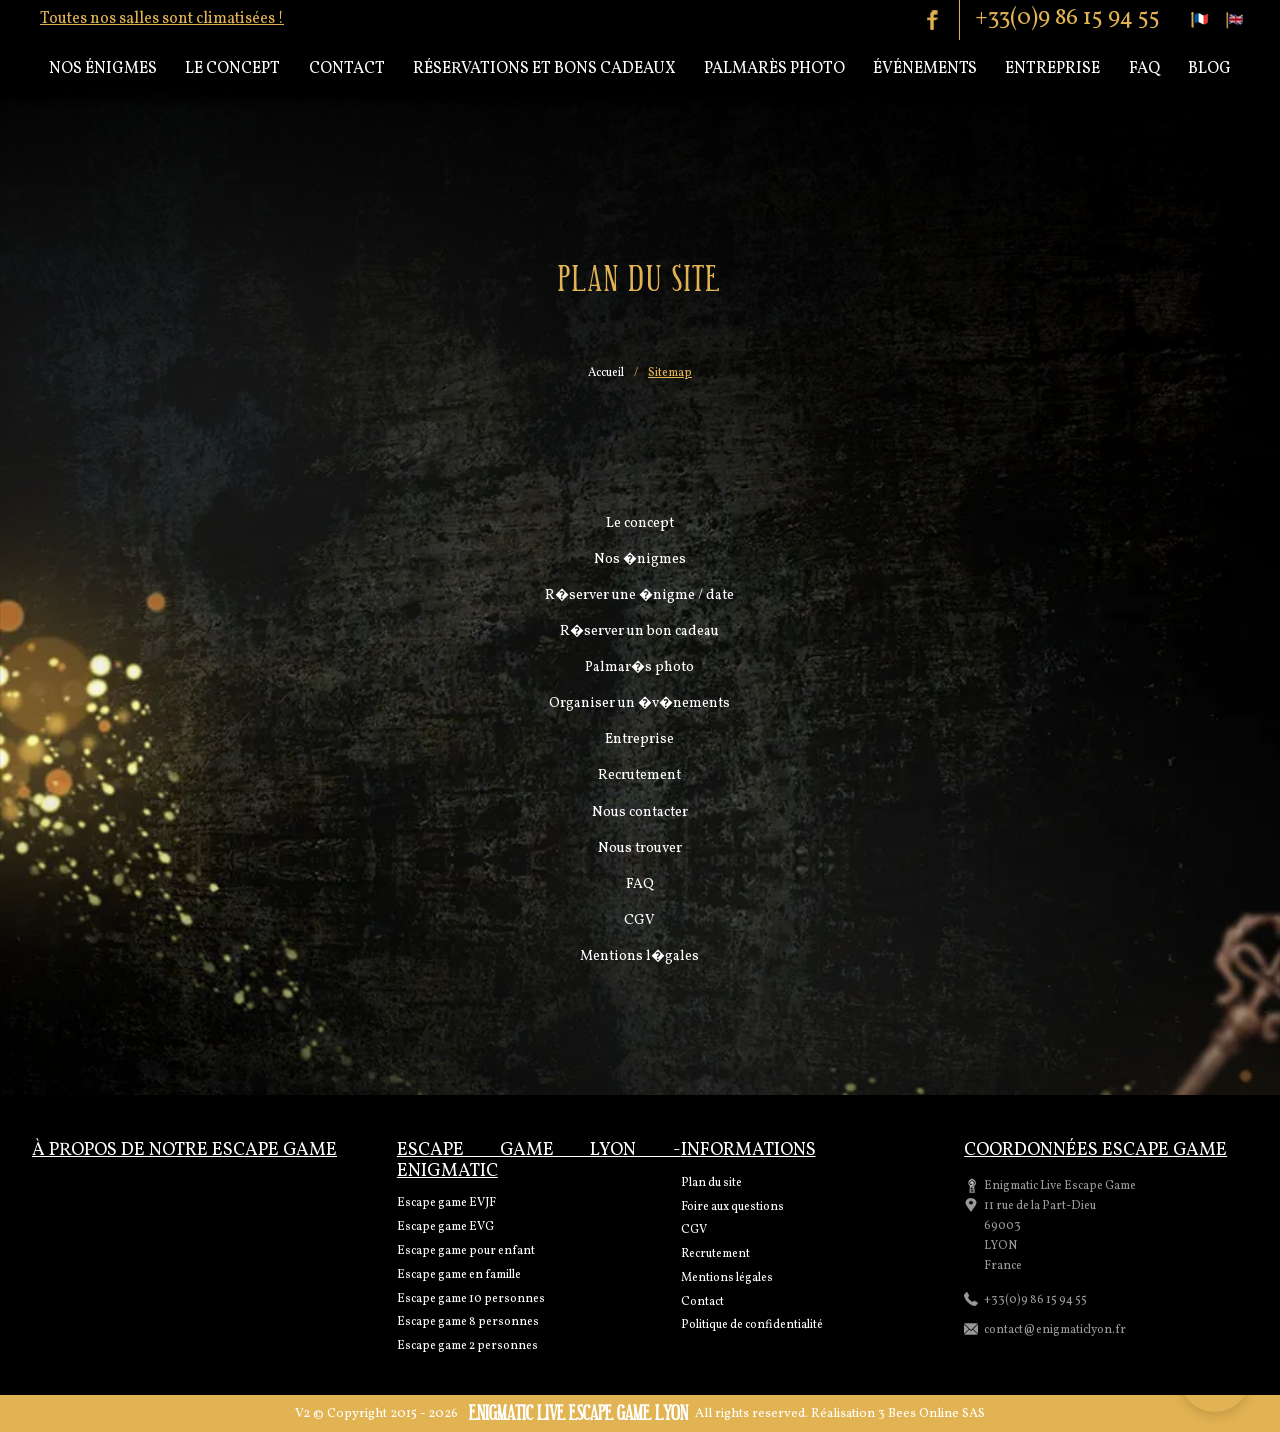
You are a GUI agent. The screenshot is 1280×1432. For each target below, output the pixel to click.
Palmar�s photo (639, 667)
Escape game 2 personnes (467, 1346)
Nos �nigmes (640, 559)
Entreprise (1052, 69)
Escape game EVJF (446, 1203)
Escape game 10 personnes (471, 1299)
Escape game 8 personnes (468, 1322)
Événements (925, 69)
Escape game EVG (445, 1227)
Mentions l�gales (639, 956)
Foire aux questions (732, 1207)
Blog (1209, 69)
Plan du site (711, 1183)
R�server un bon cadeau (639, 631)
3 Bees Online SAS (931, 1414)
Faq (1144, 69)
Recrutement (639, 775)
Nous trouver (640, 848)
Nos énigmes (103, 69)
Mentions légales (727, 1278)
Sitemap (670, 374)
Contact (347, 69)
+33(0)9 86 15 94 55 (1067, 18)
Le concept (232, 69)
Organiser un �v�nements (639, 703)
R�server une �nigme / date (639, 595)
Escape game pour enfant (466, 1251)
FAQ (640, 884)
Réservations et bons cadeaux (544, 69)
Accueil (606, 374)
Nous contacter (640, 812)
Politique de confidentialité (752, 1325)
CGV (639, 920)
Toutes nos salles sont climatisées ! (162, 19)
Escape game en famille (459, 1275)
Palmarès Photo (774, 69)
